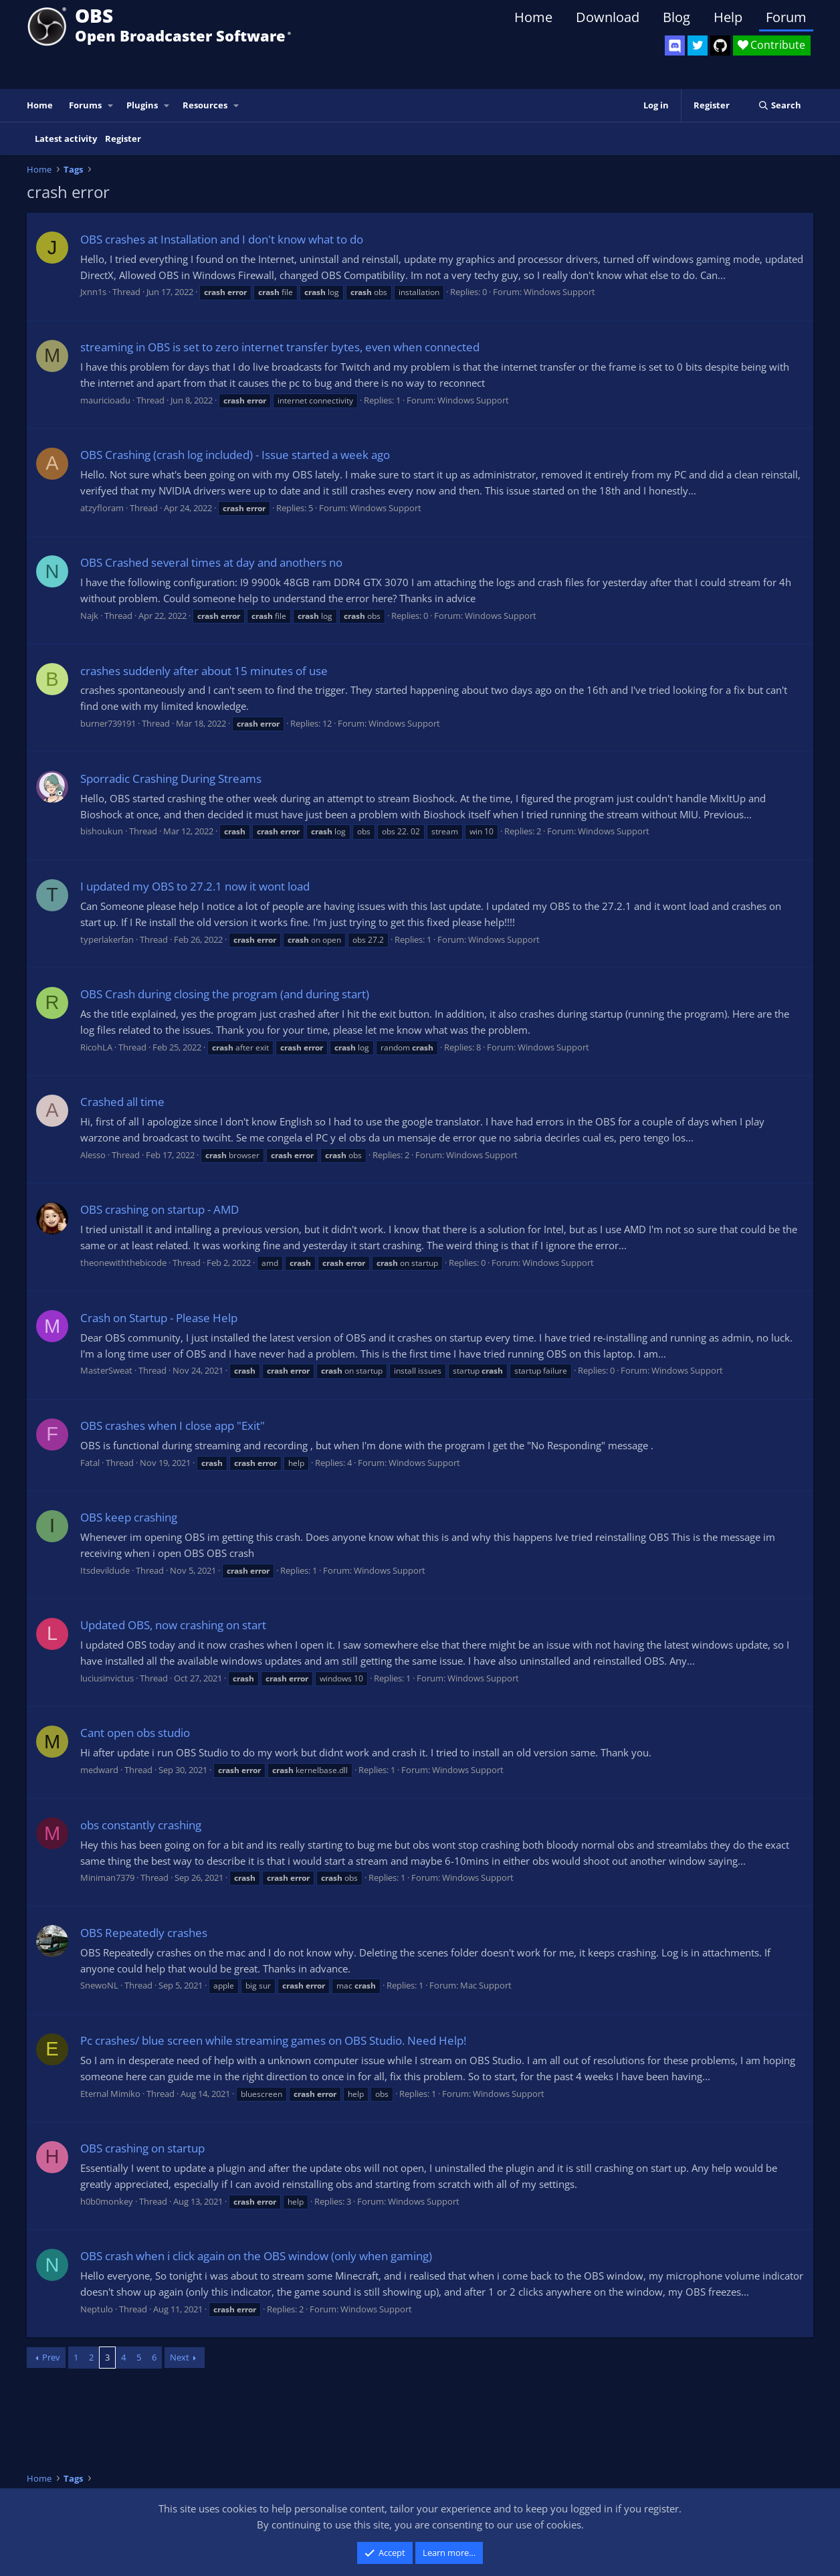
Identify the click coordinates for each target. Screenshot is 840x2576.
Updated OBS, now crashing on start (173, 1625)
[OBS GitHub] (720, 45)
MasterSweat (106, 1370)
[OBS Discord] (675, 45)
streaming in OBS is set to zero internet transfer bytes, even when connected (280, 347)
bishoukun (101, 831)
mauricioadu (105, 400)
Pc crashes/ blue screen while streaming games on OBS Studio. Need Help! (273, 2040)
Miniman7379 (107, 1877)
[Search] (779, 105)
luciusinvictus (107, 1678)
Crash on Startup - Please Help (158, 1317)
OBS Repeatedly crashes (143, 1932)
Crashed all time (122, 1101)
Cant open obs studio (135, 1732)
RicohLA (96, 1047)
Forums (85, 105)
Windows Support (559, 292)
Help (728, 17)
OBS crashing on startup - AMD (159, 1209)
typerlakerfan (107, 939)
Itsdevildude (105, 1570)
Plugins (142, 105)
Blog (676, 17)
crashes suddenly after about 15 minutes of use (204, 670)
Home (533, 17)
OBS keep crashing (128, 1517)
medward (99, 1770)
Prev (51, 2357)
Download (607, 17)
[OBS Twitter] (698, 45)
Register (123, 138)
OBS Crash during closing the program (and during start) (224, 994)
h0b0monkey (106, 2201)
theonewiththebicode (123, 1263)
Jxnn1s (93, 292)
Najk (89, 616)
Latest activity (66, 138)
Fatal (90, 1463)
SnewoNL (99, 1985)
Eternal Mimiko (110, 2094)
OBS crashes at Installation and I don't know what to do (221, 239)
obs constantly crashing (140, 1825)
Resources (205, 105)
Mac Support (486, 1985)
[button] (111, 105)
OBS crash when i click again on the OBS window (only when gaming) (256, 2256)
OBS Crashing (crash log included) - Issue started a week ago (235, 454)
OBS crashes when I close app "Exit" (172, 1425)
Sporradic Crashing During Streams (170, 778)
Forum (786, 17)
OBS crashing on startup (142, 2148)
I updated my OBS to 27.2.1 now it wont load (195, 886)
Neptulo (96, 2309)
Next (179, 2357)
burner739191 (108, 723)
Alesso (93, 1155)
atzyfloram (102, 508)
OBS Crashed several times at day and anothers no (211, 562)
